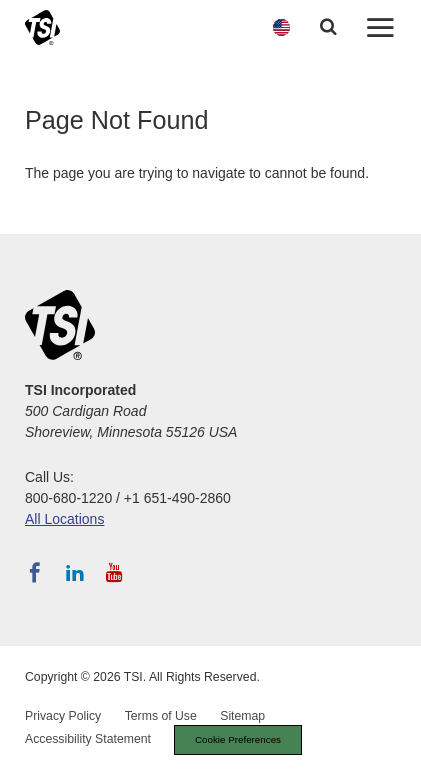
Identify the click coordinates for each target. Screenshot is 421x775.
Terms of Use (161, 716)
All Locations (64, 519)
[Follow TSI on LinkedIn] (75, 573)
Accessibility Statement (88, 739)
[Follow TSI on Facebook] (35, 573)
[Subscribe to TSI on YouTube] (114, 573)
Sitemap (242, 716)
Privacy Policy (63, 716)
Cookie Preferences (238, 739)
